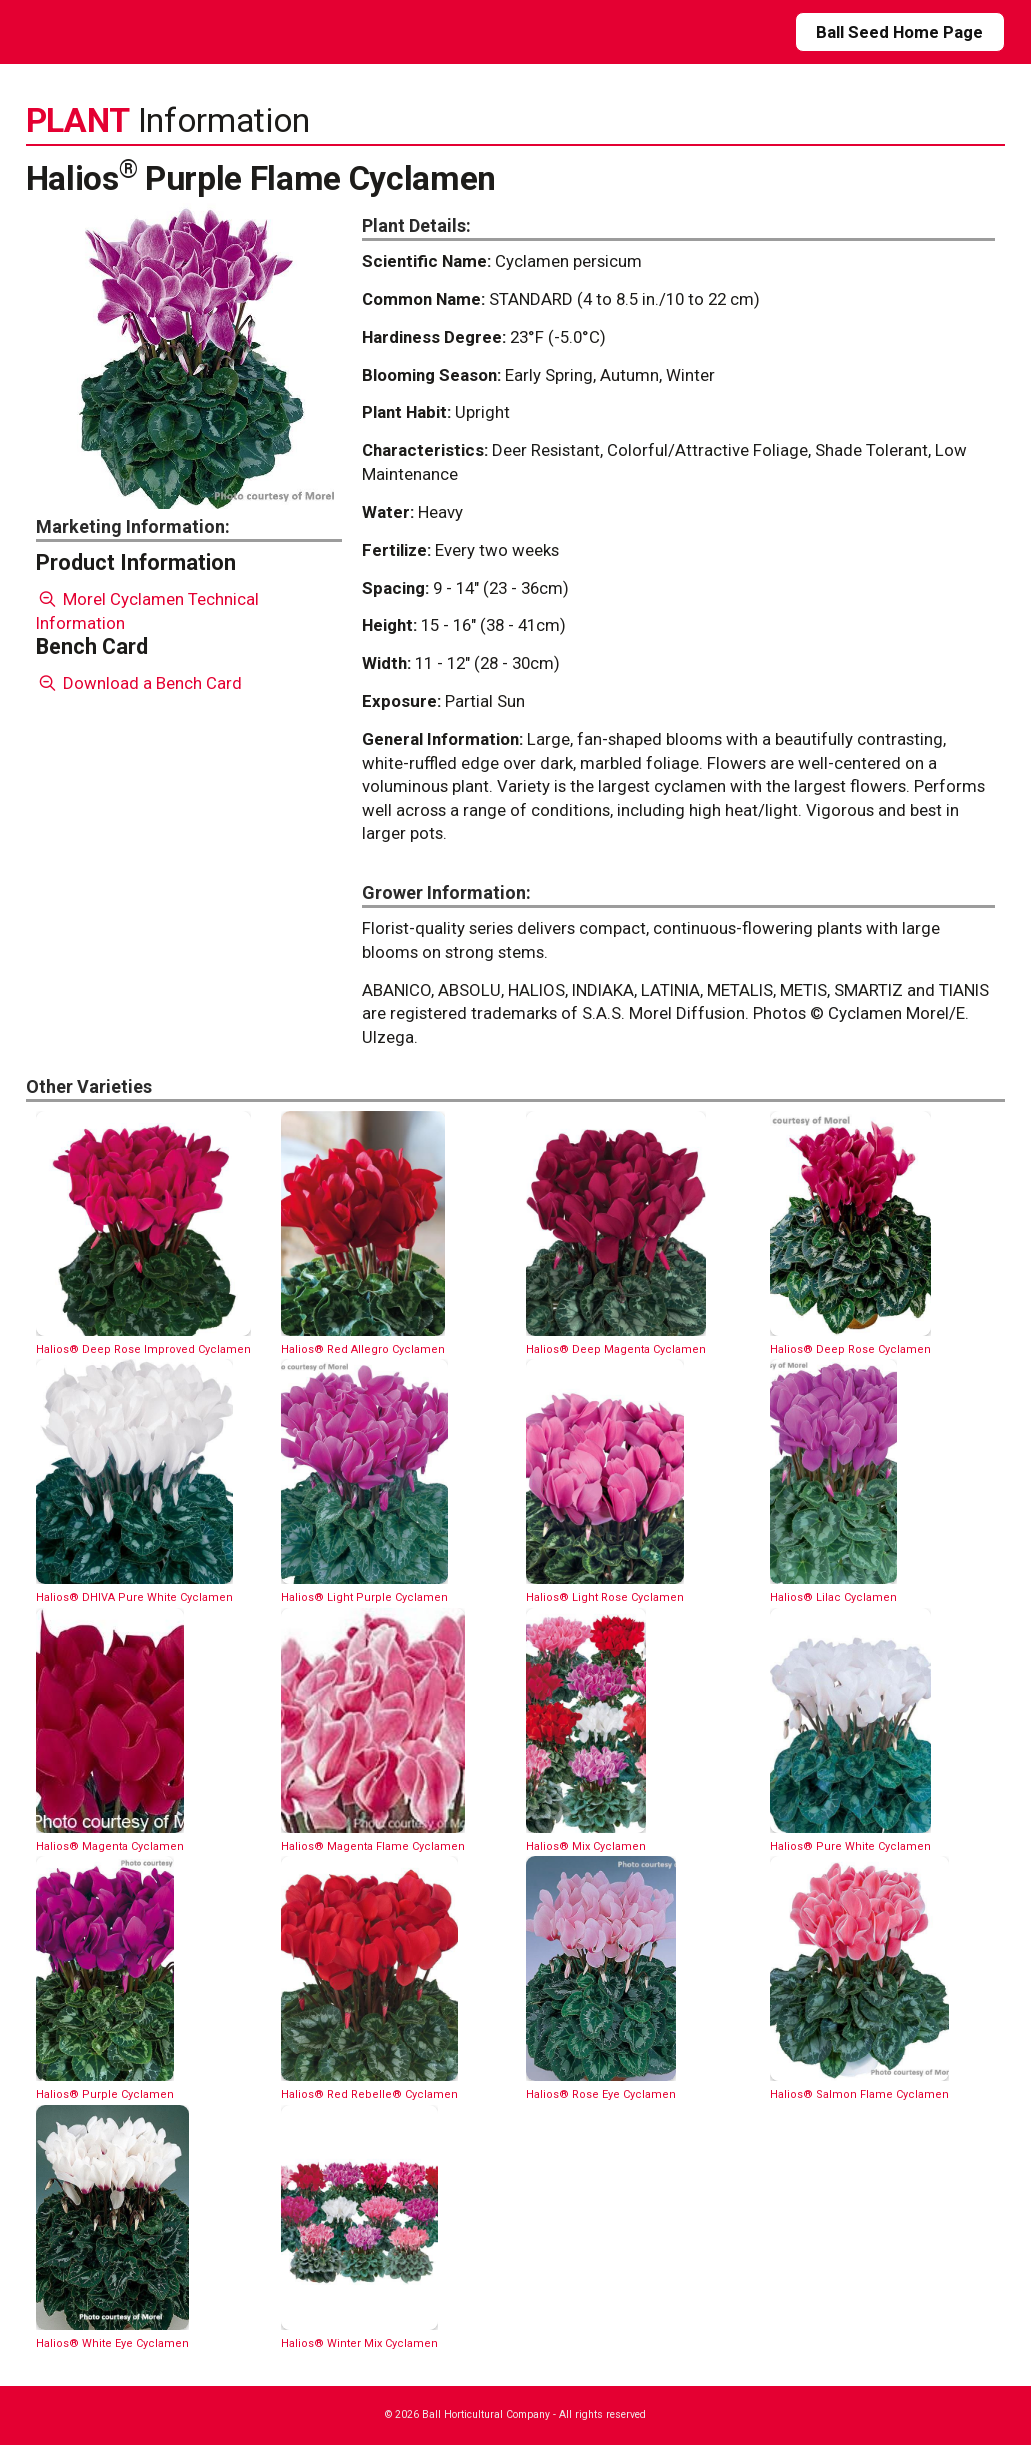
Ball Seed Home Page (899, 32)
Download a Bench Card (139, 683)
